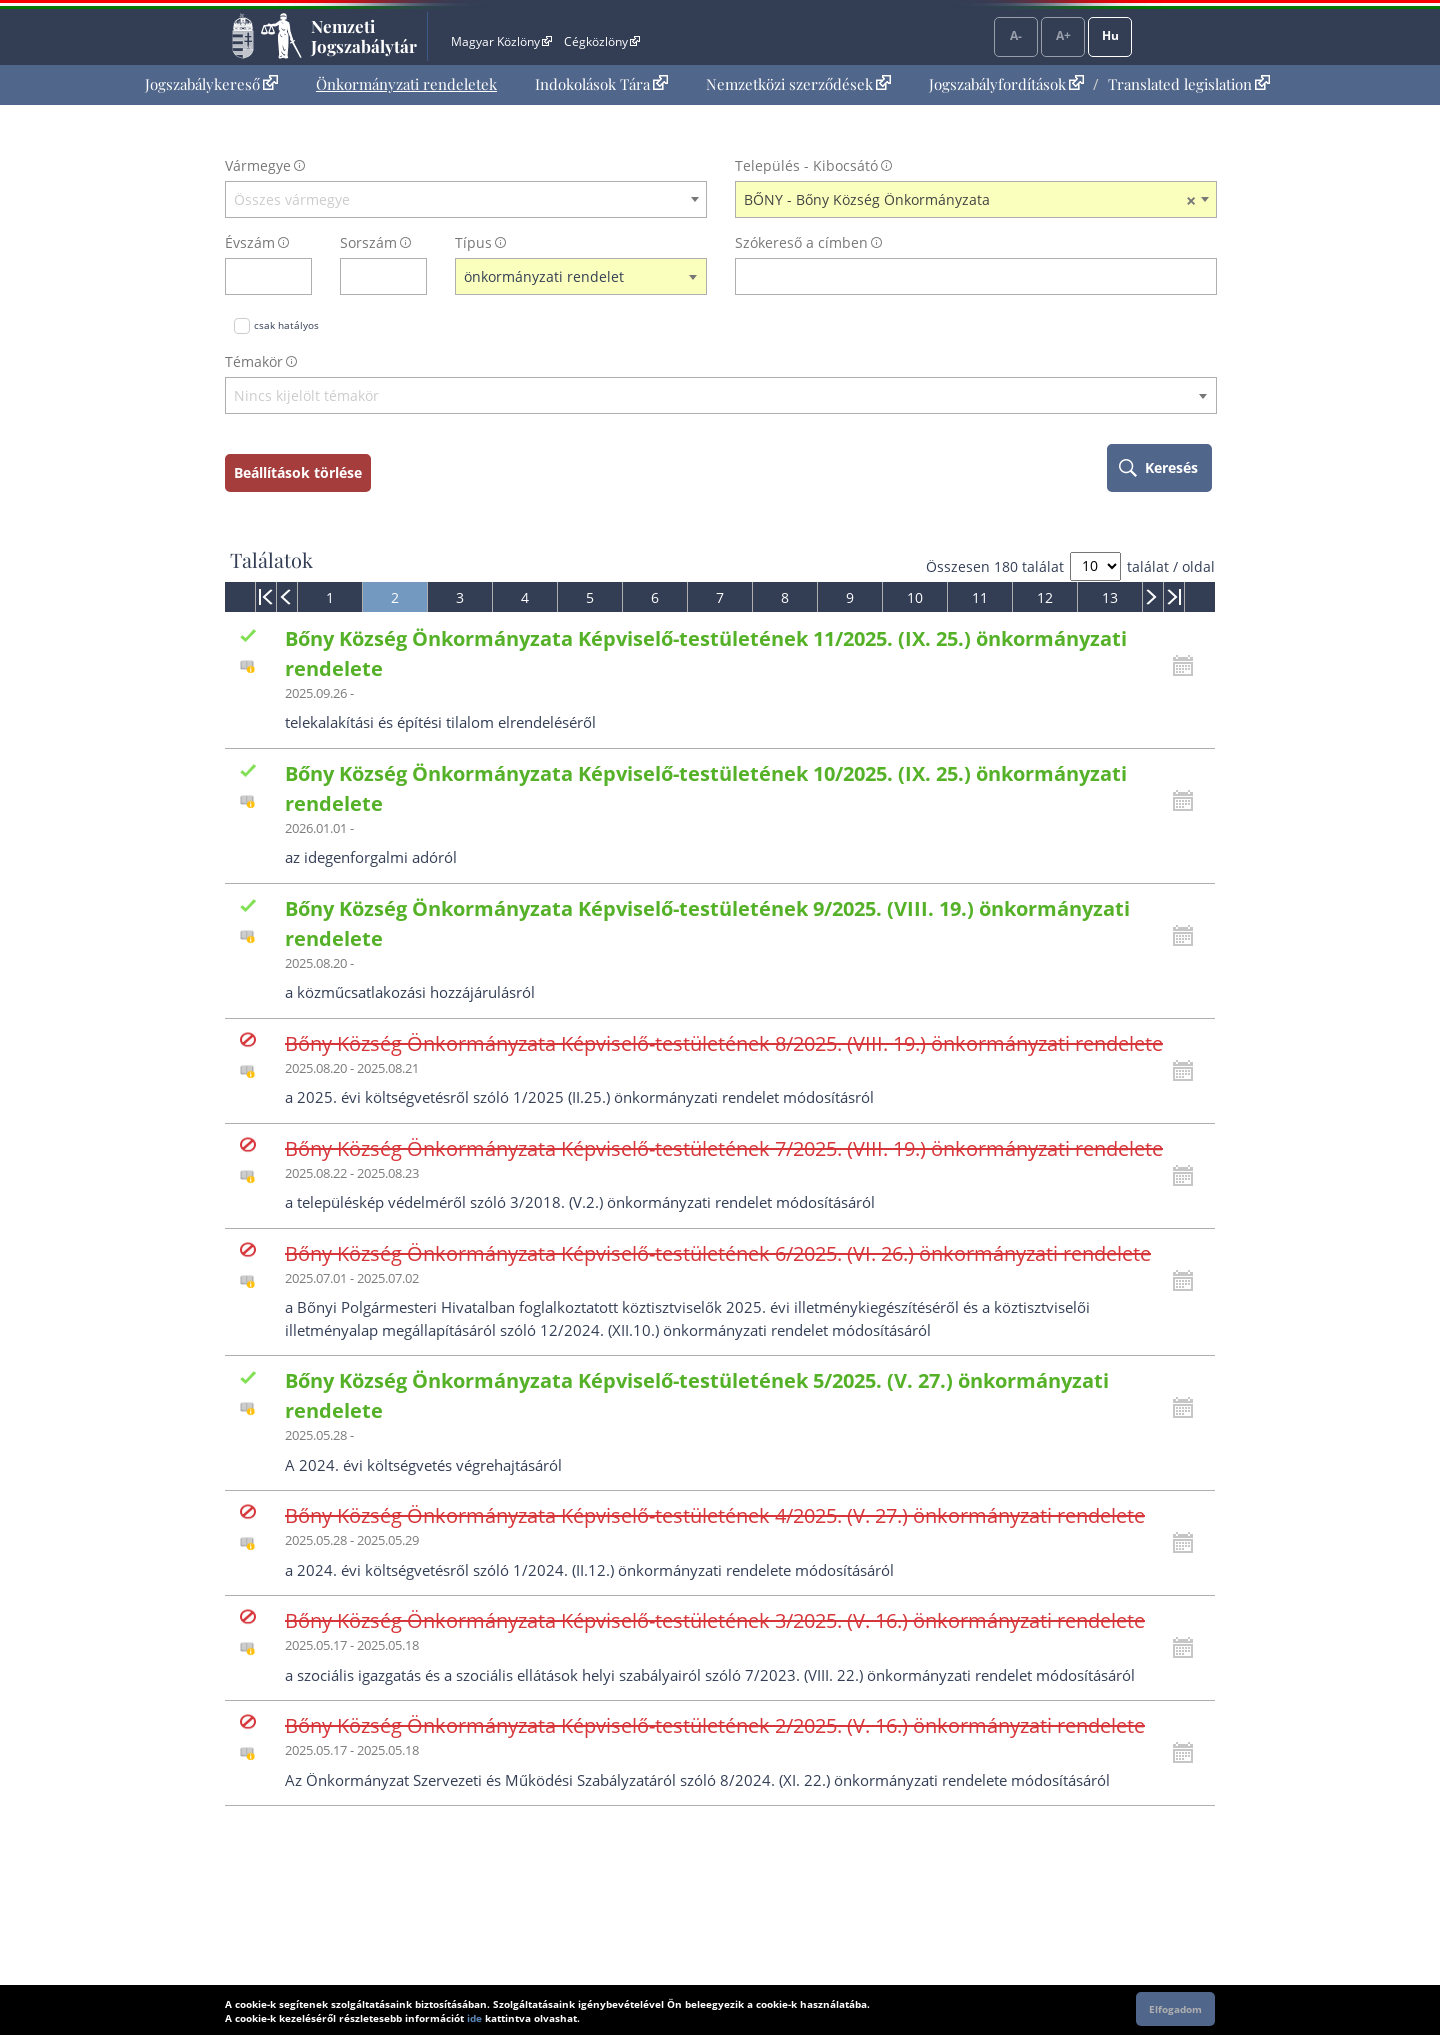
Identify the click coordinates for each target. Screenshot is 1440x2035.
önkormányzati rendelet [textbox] (544, 276)
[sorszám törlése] (412, 276)
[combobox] (466, 200)
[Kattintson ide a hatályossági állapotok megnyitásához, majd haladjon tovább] (1188, 666)
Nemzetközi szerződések (798, 84)
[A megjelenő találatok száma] (1095, 566)
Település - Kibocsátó (806, 165)
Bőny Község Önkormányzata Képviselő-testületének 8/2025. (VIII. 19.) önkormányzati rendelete (724, 1043)
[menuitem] (211, 84)
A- (1016, 35)
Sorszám (368, 242)
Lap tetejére (1347, 1943)
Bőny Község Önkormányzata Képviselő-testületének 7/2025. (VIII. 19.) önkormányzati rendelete (724, 1148)
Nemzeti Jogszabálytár (364, 36)
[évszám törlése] (297, 276)
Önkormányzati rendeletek (406, 84)
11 (980, 597)
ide (474, 2018)
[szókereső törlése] (1202, 276)
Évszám (250, 242)
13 (1110, 597)
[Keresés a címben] (963, 276)
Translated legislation (1189, 84)
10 (915, 597)
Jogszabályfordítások (1006, 84)
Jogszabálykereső (211, 84)
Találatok (271, 560)
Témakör (254, 361)
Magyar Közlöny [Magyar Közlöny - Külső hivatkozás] (501, 41)
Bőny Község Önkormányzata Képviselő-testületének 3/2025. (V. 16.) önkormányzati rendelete (715, 1620)
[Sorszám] (370, 276)
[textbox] (466, 200)
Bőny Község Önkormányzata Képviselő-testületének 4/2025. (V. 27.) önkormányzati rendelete (715, 1515)
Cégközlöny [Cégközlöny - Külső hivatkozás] (602, 41)
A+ (1063, 35)
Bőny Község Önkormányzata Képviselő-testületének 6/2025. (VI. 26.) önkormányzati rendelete (718, 1253)
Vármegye (258, 165)
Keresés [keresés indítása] (1171, 467)
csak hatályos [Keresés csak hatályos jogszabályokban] (286, 325)
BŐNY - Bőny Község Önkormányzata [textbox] (970, 200)
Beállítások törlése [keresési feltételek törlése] (298, 472)
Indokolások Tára (601, 84)
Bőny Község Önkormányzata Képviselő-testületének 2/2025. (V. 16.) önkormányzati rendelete (715, 1725)
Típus (473, 242)
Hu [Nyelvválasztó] (1110, 35)
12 (1045, 597)
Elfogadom (1175, 2009)
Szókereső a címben (801, 242)
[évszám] (255, 276)
